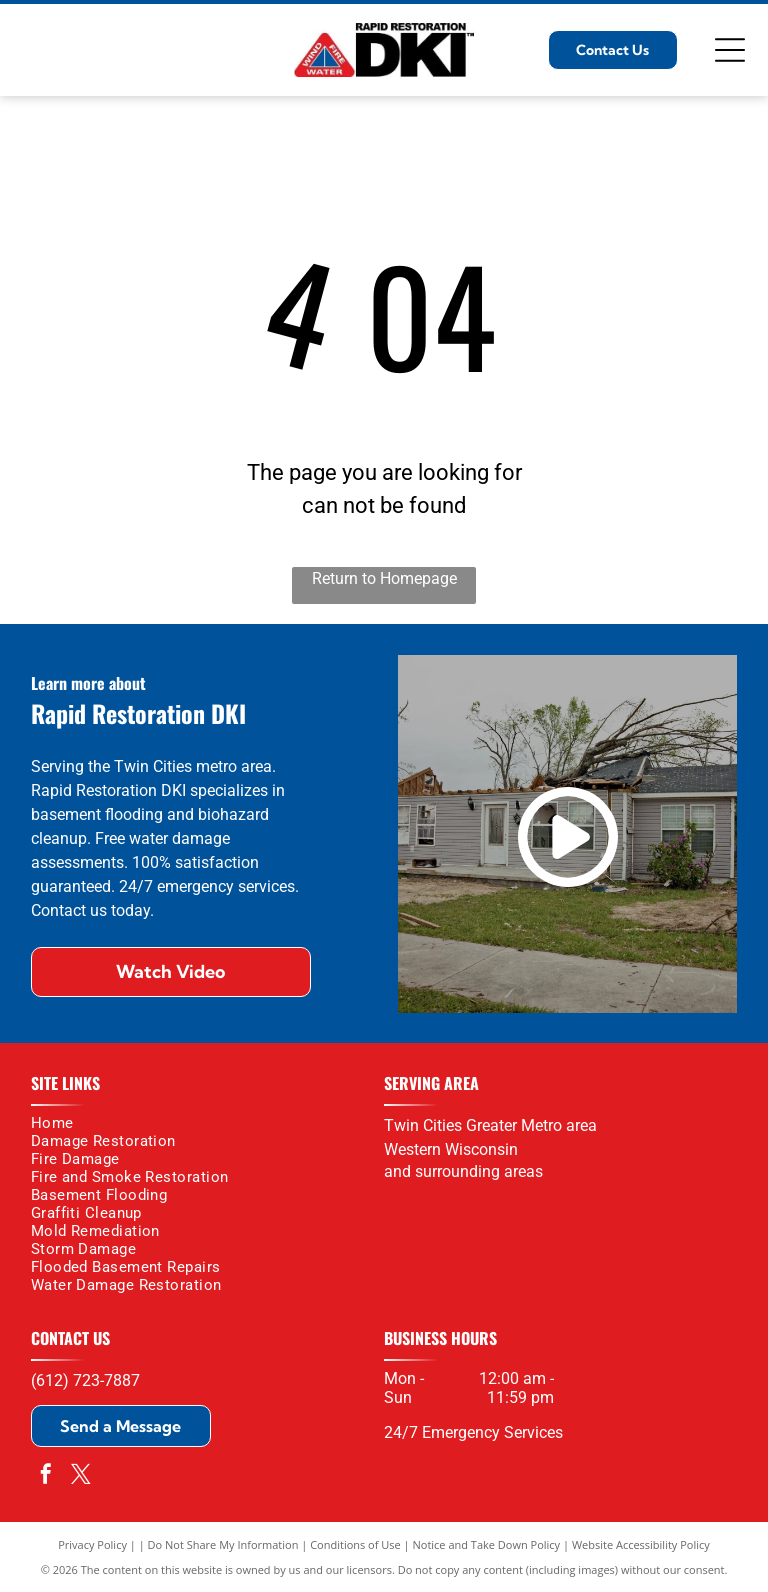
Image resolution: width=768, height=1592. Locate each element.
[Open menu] (730, 50)
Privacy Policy (92, 1544)
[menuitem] (200, 1123)
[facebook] (46, 1476)
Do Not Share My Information (223, 1544)
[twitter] (81, 1476)
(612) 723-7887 (85, 1380)
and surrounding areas (463, 1171)
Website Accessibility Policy (641, 1544)
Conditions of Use (355, 1544)
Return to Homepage (384, 578)
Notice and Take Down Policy (487, 1544)
